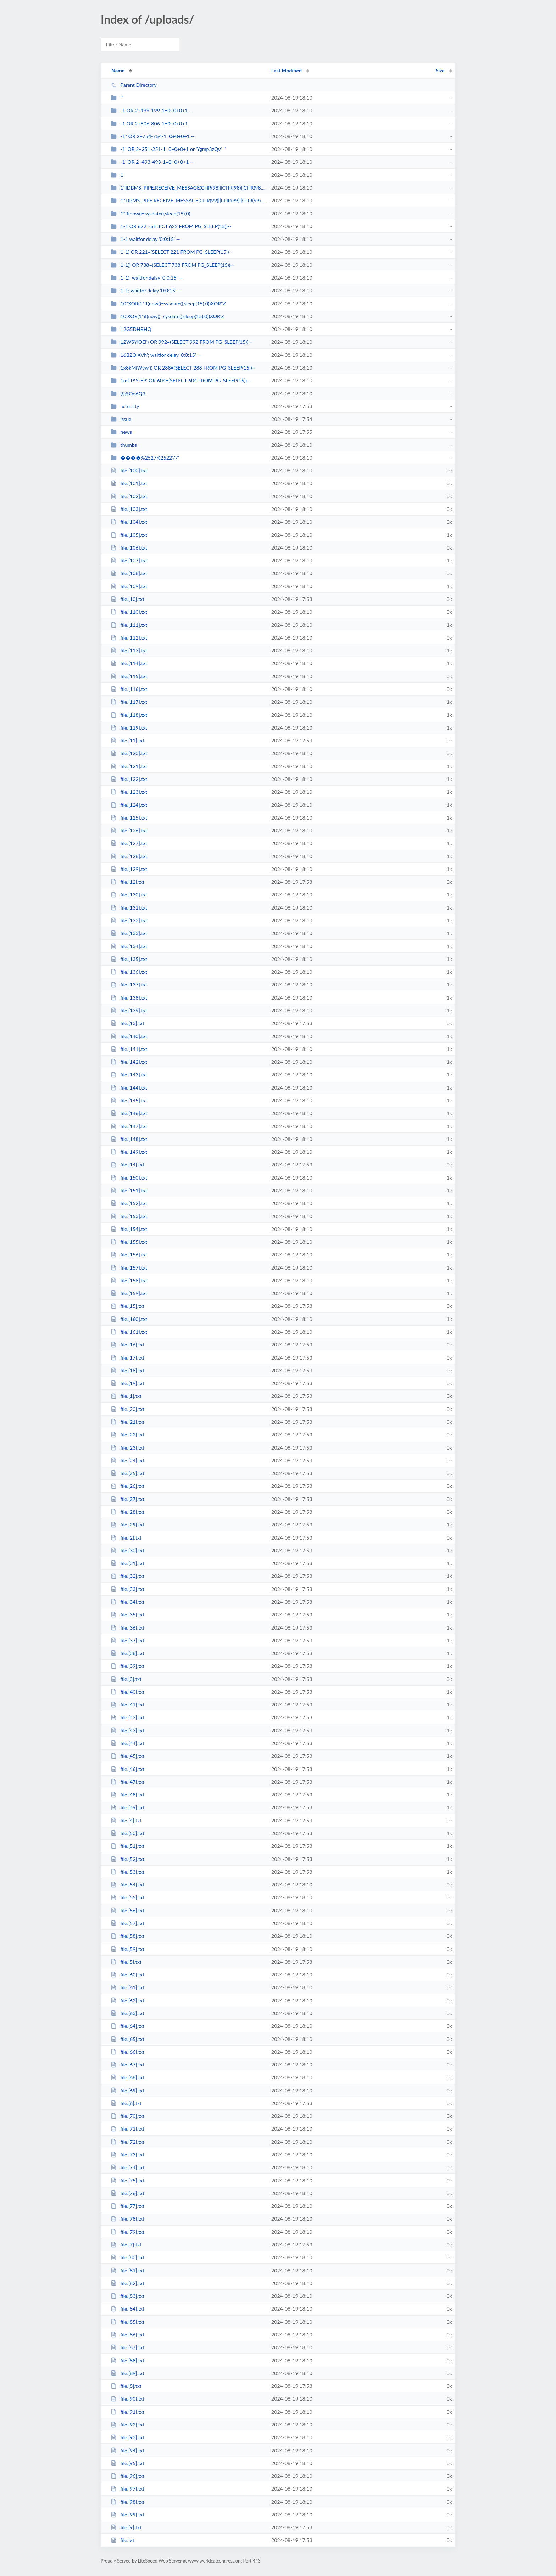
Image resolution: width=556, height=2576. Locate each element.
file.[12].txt (127, 882)
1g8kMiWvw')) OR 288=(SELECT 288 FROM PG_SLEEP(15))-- (183, 368)
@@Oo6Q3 (128, 393)
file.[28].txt (127, 1512)
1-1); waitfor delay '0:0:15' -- (146, 278)
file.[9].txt (126, 2527)
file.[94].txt (127, 2450)
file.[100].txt (129, 470)
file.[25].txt (127, 1473)
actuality (125, 406)
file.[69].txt (127, 2090)
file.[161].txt (129, 1332)
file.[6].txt (126, 2103)
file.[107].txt (129, 560)
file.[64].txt (127, 2026)
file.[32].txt (127, 1576)
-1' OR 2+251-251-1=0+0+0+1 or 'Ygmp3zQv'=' (168, 149)
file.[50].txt (127, 1833)
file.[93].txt (127, 2437)
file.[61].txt (127, 1987)
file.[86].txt (127, 2335)
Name (117, 70)
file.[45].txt (127, 1756)
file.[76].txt (127, 2193)
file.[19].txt (127, 1383)
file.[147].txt (129, 1126)
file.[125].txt (129, 818)
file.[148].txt (129, 1139)
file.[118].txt (129, 715)
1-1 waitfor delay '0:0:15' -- (145, 239)
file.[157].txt (129, 1268)
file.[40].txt (127, 1692)
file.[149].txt (129, 1152)
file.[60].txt (127, 1975)
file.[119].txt (129, 728)
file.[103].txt (129, 509)
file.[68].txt (127, 2077)
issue (121, 419)
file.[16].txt (127, 1345)
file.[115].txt (129, 676)
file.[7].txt (126, 2245)
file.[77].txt (127, 2206)
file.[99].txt (127, 2515)
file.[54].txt (127, 1885)
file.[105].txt (129, 535)
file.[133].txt (129, 933)
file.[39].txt (127, 1666)
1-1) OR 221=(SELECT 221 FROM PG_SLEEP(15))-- (172, 252)
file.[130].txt (129, 895)
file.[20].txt (127, 1409)
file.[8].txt (126, 2386)
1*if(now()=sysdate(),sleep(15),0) (150, 213)
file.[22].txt (127, 1435)
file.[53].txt (127, 1872)
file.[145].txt (129, 1100)
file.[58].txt (127, 1936)
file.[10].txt (127, 599)
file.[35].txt (127, 1615)
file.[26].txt (127, 1486)
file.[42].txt (127, 1717)
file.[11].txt (127, 740)
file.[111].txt (129, 625)
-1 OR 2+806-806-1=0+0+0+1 (149, 123)
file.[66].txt (127, 2052)
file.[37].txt (127, 1640)
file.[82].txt (127, 2283)
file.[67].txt (127, 2065)
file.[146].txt (129, 1113)
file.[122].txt (129, 779)
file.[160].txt (129, 1319)
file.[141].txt (129, 1049)
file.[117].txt (129, 702)
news (121, 432)
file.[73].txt (127, 2155)
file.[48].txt (127, 1795)
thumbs (124, 445)
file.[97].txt (127, 2489)
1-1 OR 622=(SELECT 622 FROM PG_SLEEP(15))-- (171, 226)
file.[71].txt (127, 2129)
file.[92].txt (127, 2425)
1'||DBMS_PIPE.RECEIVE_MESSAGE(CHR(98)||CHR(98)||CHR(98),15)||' (188, 188)
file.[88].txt (127, 2360)
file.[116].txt (129, 689)
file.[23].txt (127, 1448)
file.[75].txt (127, 2180)
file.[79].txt (127, 2232)
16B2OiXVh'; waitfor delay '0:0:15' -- (156, 355)
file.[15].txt (127, 1306)
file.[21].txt (127, 1422)
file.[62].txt (127, 2000)
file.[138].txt (129, 998)
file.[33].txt (127, 1589)
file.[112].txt (129, 638)
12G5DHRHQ (131, 329)
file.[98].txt (127, 2502)
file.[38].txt (127, 1653)
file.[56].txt (127, 1910)
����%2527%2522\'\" (145, 458)
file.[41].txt (127, 1705)
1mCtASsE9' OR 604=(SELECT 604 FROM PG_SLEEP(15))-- (180, 380)
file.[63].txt (127, 2013)
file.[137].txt (129, 985)
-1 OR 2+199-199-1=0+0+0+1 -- (152, 110)
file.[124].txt (129, 805)
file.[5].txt (126, 1962)
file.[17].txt (127, 1358)
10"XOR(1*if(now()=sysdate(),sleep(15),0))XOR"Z (168, 303)
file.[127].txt (129, 843)
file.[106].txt (129, 548)
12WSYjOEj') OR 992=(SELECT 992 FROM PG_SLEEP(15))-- (181, 342)
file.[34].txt (127, 1602)
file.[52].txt (127, 1859)
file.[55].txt (127, 1897)
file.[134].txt (129, 946)
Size (440, 70)
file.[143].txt (129, 1075)
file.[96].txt (127, 2476)
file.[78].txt (127, 2219)
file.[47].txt (127, 1782)
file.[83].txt (127, 2296)
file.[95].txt (127, 2463)
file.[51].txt (127, 1846)
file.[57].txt (127, 1923)
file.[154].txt (129, 1229)
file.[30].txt (127, 1550)
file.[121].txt (129, 766)
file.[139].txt (129, 1010)
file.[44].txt (127, 1743)
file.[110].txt (129, 612)
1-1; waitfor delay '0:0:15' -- (146, 290)
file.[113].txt (129, 650)
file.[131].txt (129, 908)
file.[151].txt (129, 1190)
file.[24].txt (127, 1460)
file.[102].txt (129, 496)
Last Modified (286, 70)
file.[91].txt (127, 2412)
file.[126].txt (129, 830)
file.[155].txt (129, 1242)
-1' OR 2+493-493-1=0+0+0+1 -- (152, 162)
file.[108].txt (129, 573)
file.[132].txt (129, 920)
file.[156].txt (129, 1255)
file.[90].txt (127, 2399)
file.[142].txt (129, 1062)
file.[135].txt (129, 959)
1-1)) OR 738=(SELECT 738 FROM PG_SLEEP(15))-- (172, 265)
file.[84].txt (127, 2309)
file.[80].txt (127, 2257)
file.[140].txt (129, 1036)
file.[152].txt (129, 1203)
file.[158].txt (129, 1280)
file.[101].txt (129, 483)
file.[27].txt (127, 1499)
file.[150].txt (129, 1178)
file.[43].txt (127, 1730)
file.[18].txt (127, 1370)
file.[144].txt (129, 1088)
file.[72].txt (127, 2142)
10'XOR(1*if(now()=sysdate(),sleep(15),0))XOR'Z (167, 316)
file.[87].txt (127, 2347)
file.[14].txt (127, 1165)
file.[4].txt (126, 1820)
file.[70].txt (127, 2116)
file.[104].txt (129, 522)
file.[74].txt (127, 2167)
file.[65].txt (127, 2039)
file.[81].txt (127, 2270)
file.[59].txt (127, 1949)
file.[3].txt (126, 1679)
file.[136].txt (129, 972)
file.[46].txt (127, 1769)
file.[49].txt (127, 1807)
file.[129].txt (129, 869)
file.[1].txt (126, 1396)
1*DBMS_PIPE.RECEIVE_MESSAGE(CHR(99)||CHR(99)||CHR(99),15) (188, 200)
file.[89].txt (127, 2373)
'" (117, 98)
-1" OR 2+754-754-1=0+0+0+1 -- (153, 136)
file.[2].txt (126, 1538)
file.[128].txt (129, 856)
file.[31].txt (127, 1563)
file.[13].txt (127, 1023)
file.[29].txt (127, 1525)
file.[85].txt (127, 2322)
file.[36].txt (127, 1628)
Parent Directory (134, 85)
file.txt (122, 2540)
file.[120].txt (129, 753)
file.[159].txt (129, 1293)
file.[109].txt (129, 586)
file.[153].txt (129, 1216)
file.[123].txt (129, 792)
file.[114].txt (129, 663)
